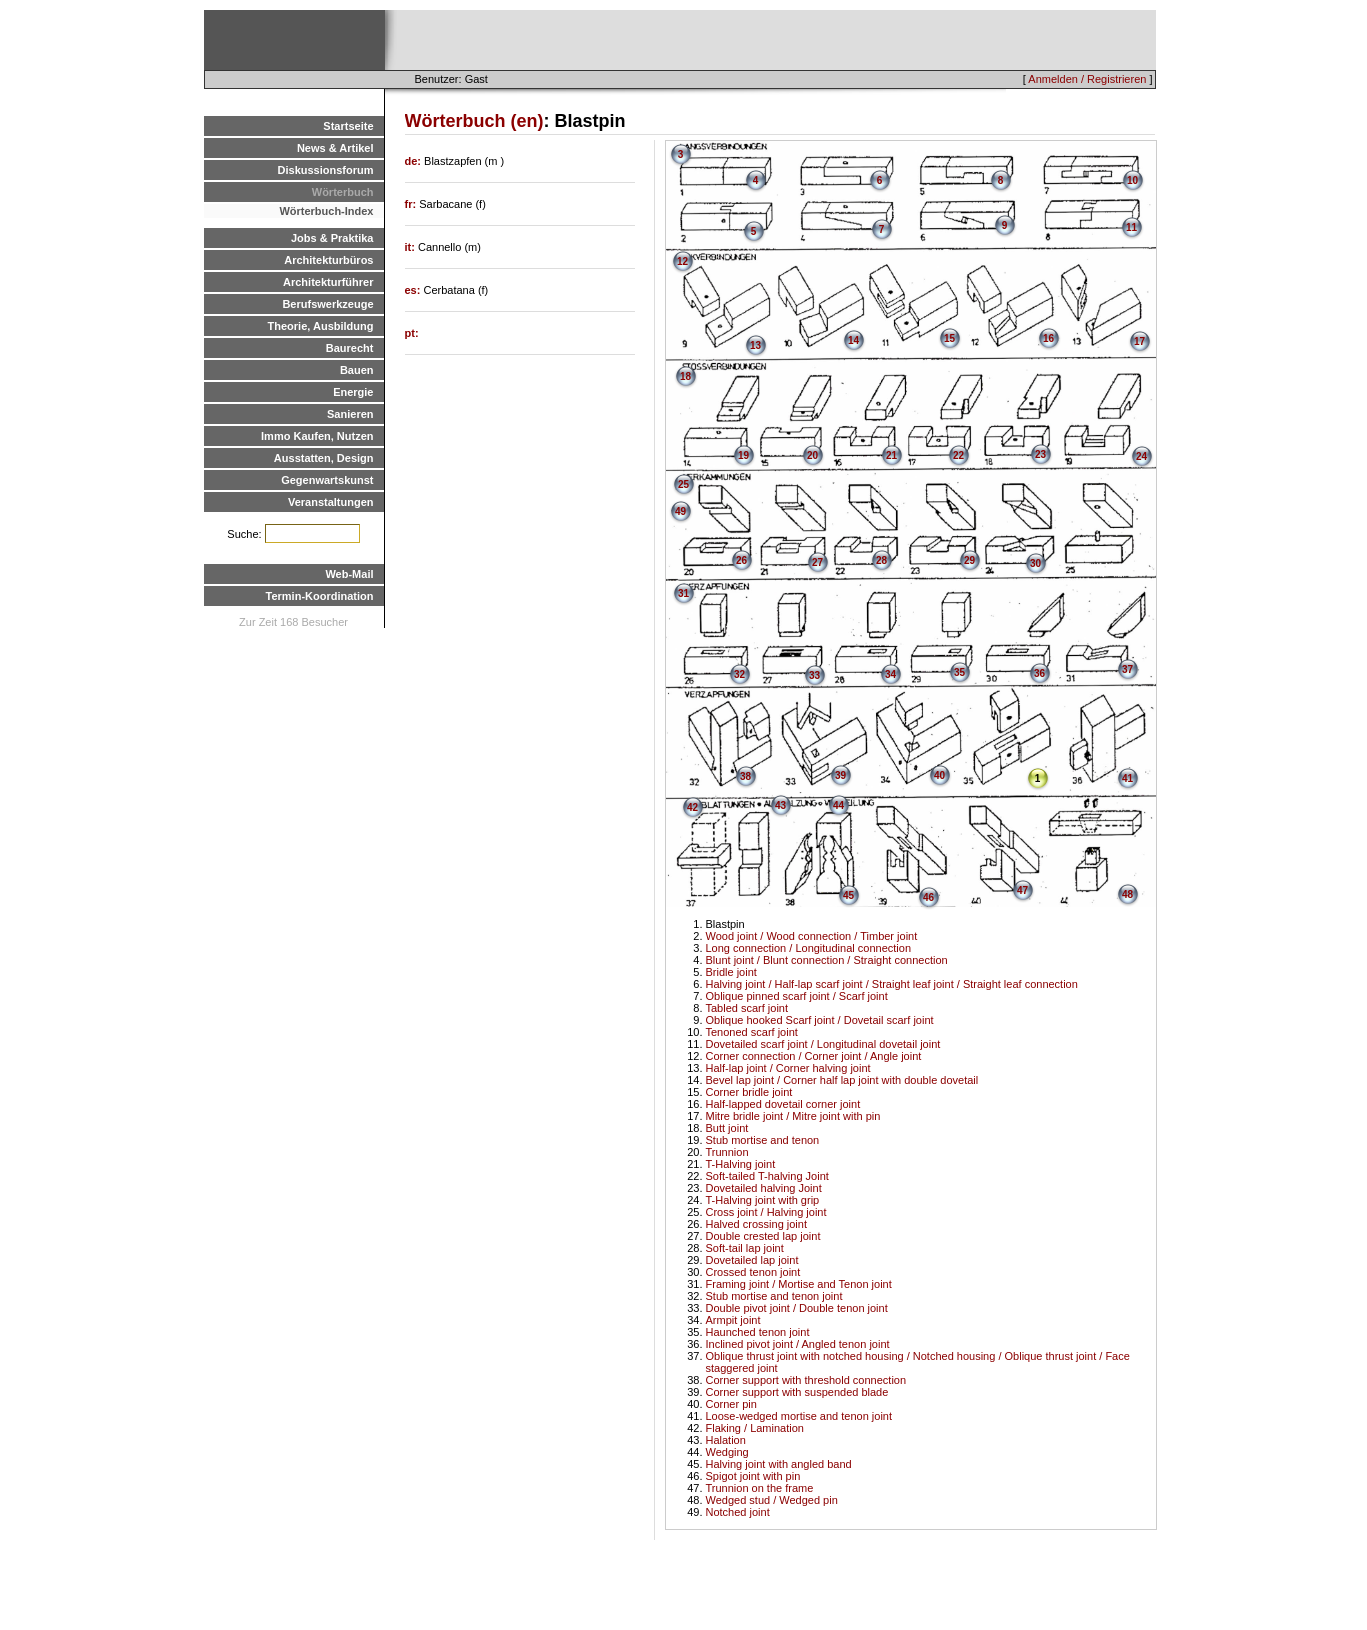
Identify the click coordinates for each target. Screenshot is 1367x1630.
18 (685, 376)
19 (743, 455)
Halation (726, 1440)
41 (1127, 778)
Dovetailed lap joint (752, 1260)
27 (817, 562)
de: (415, 161)
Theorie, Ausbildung (321, 326)
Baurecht (350, 348)
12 (682, 261)
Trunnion (727, 1152)
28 (881, 560)
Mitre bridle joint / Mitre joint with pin (793, 1116)
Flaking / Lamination (755, 1428)
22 (958, 455)
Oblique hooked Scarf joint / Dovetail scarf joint (820, 1020)
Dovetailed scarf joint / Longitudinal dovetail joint (823, 1044)
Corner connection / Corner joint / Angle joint (814, 1056)
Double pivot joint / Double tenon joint (797, 1308)
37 (1127, 669)
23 (1040, 454)
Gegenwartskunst (327, 480)
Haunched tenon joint (758, 1332)
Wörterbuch (343, 192)
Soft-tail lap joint (745, 1248)
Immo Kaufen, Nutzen (317, 436)
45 (848, 895)
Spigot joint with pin (753, 1476)
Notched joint (738, 1512)
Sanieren (350, 414)
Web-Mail (349, 574)
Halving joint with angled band (779, 1464)
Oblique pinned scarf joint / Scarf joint (797, 996)
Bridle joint (731, 972)
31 (683, 593)
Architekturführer (328, 282)
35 (959, 672)
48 (1127, 894)
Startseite (348, 126)
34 (890, 674)
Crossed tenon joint (753, 1272)
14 (853, 340)
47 (1022, 890)
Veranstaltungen (331, 502)
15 (949, 338)
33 (814, 675)
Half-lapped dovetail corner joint (783, 1104)
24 (1141, 456)
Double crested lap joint (763, 1236)
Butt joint (727, 1128)
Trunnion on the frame (760, 1488)
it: (411, 247)
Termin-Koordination (320, 596)
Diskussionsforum (326, 170)
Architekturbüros (328, 260)
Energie (353, 392)
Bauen (357, 370)
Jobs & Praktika (332, 238)
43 (780, 805)
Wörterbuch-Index (326, 211)
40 (939, 775)
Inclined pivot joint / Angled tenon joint (798, 1344)
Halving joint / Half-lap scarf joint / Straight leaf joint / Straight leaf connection (892, 984)
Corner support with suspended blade (797, 1392)
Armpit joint (733, 1320)
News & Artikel (335, 148)
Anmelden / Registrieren (1087, 79)
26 (741, 560)
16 (1048, 338)
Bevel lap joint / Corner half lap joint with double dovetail (842, 1080)
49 (680, 511)
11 (1131, 227)
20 (812, 455)
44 (838, 805)
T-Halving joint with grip (763, 1200)
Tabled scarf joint (747, 1008)
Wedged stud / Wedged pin (772, 1500)
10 (1132, 180)
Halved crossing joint (757, 1224)
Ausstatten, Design (324, 458)
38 (745, 776)
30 (1035, 563)
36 (1039, 673)
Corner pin (731, 1404)
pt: (412, 333)
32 (739, 674)
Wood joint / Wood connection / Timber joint (812, 936)
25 (683, 484)
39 (840, 775)
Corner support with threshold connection (806, 1380)
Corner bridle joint (749, 1092)
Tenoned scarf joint (752, 1032)
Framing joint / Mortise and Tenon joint (799, 1284)
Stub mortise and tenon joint (774, 1296)
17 (1139, 341)
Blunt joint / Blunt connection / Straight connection (827, 960)
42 (692, 807)
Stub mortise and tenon (763, 1140)
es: (414, 290)
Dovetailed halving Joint (764, 1188)
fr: (412, 204)
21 (891, 455)
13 (755, 345)
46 (928, 897)
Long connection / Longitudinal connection (809, 948)
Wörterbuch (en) (474, 121)
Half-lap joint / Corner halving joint (788, 1068)
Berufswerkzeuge (327, 304)
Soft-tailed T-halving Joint (767, 1176)
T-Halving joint (741, 1164)
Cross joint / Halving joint (766, 1212)
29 (969, 560)
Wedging (727, 1452)
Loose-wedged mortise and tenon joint (799, 1416)
